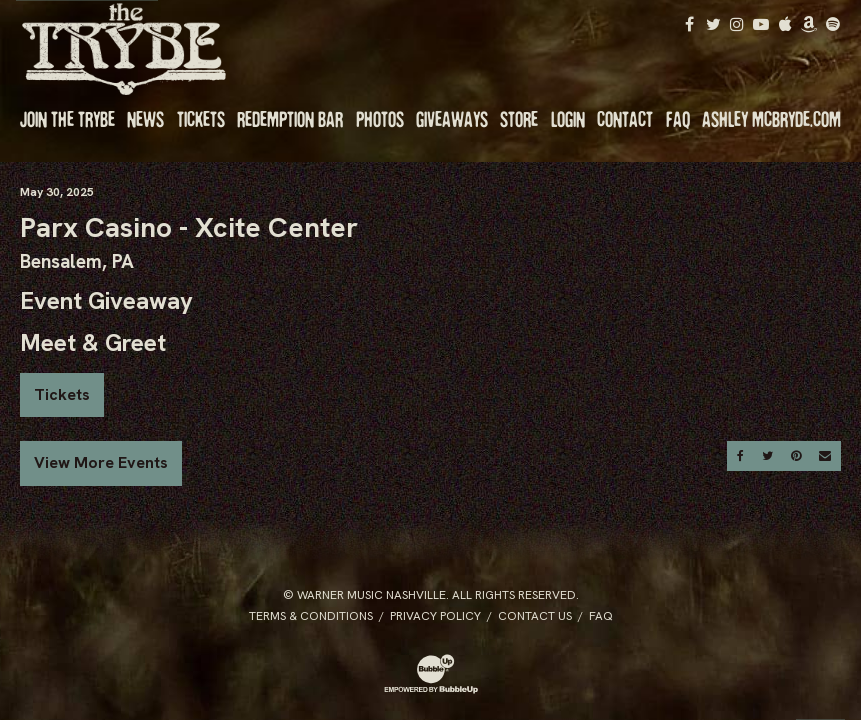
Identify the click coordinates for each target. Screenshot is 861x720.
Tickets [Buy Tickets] (62, 394)
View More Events (101, 462)
